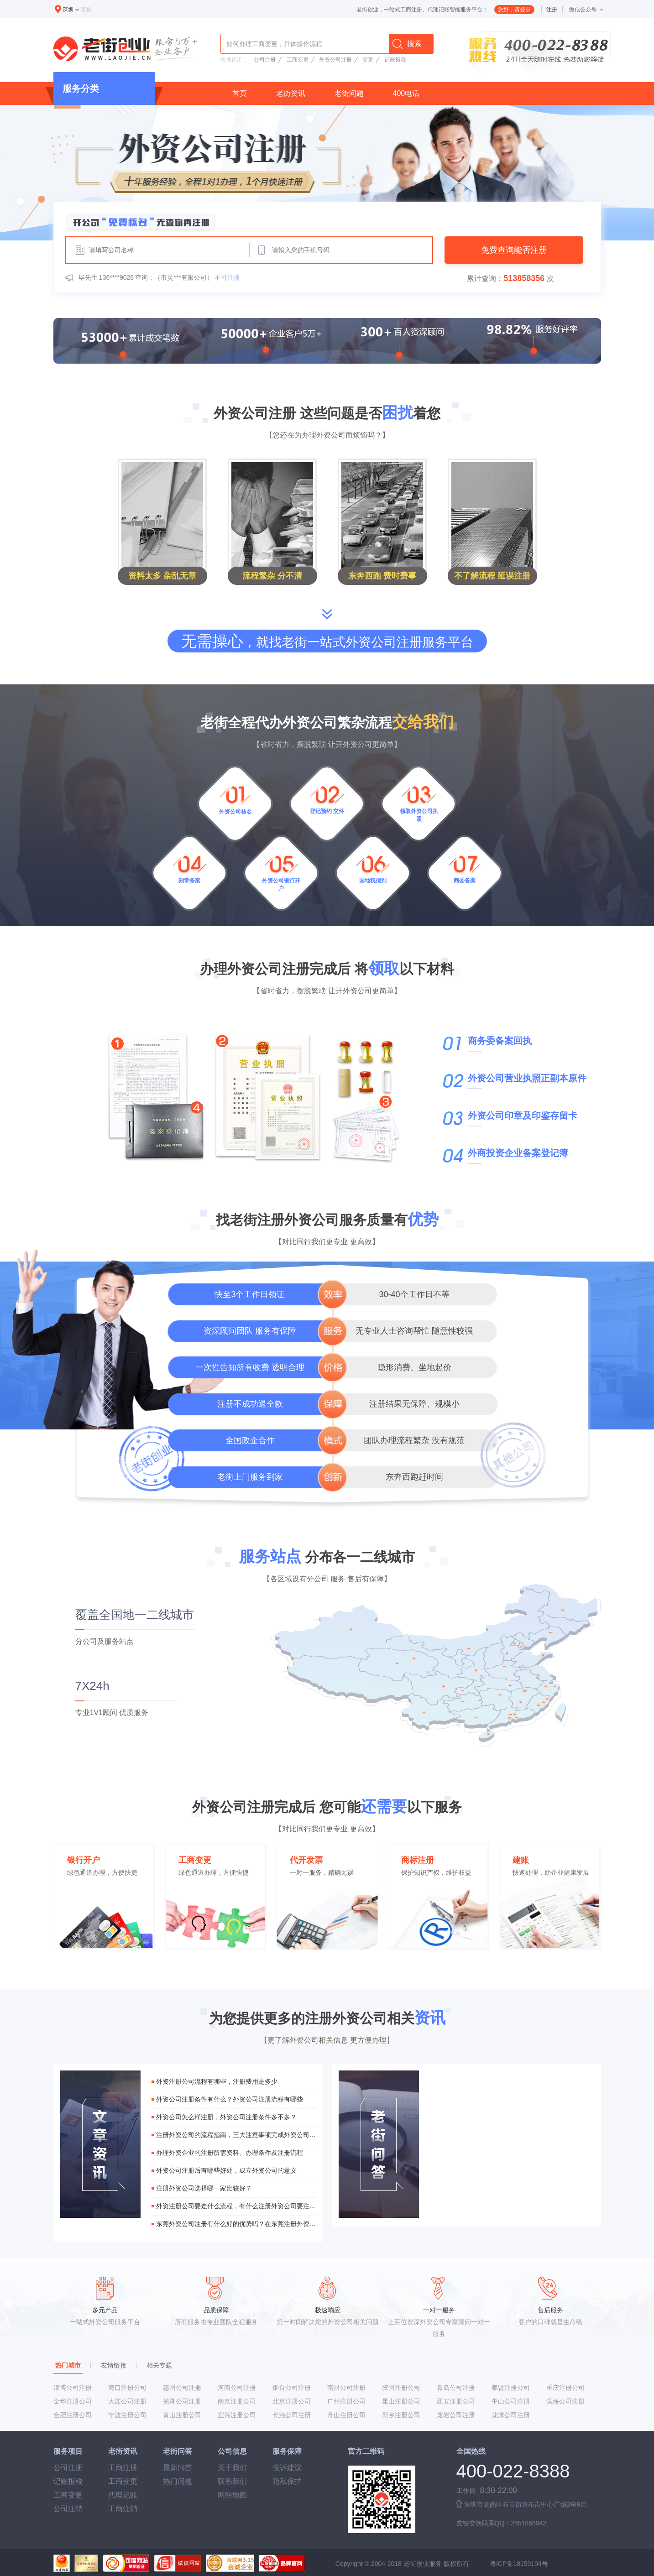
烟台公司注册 (291, 2387)
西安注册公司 (456, 2401)
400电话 (406, 93)
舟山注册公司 (346, 2415)
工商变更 (298, 60)
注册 (551, 9)
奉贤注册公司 (511, 2387)
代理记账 (122, 2495)
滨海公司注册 (565, 2401)
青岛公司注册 (456, 2387)
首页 (239, 93)
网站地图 (232, 2495)
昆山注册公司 (401, 2401)
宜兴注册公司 (237, 2415)
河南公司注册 (237, 2387)
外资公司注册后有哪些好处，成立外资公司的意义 (226, 2170)
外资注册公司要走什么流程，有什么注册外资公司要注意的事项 (236, 2206)
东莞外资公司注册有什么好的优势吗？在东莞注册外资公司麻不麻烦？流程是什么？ (236, 2223)
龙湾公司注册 (511, 2415)
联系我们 (232, 2481)
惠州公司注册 (182, 2387)
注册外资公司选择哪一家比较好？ (204, 2188)
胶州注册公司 (401, 2387)
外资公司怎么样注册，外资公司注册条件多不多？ (226, 2117)
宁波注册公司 (127, 2415)
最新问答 (177, 2468)
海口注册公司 (127, 2387)
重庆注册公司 (565, 2387)
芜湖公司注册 (182, 2401)
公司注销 (68, 2509)
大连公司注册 (127, 2401)
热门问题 (177, 2481)
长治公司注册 (291, 2415)
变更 (367, 60)
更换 (86, 9)
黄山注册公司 (182, 2415)
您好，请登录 (514, 9)
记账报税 (395, 60)
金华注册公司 (72, 2401)
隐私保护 (287, 2481)
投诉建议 (287, 2468)
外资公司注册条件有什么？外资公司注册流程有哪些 (229, 2099)
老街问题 (349, 93)
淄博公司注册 (72, 2387)
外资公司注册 (335, 60)
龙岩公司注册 (456, 2415)
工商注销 (122, 2509)
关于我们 (232, 2468)
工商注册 (122, 2468)
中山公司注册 (511, 2401)
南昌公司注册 (346, 2387)
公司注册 (265, 60)
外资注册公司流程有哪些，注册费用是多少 (216, 2081)
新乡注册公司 (401, 2415)
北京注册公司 (291, 2401)
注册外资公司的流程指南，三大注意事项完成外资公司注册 (236, 2134)
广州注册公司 (346, 2401)
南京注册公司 (237, 2401)
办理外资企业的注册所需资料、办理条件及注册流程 (229, 2152)
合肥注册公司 (72, 2415)
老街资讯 (290, 93)
